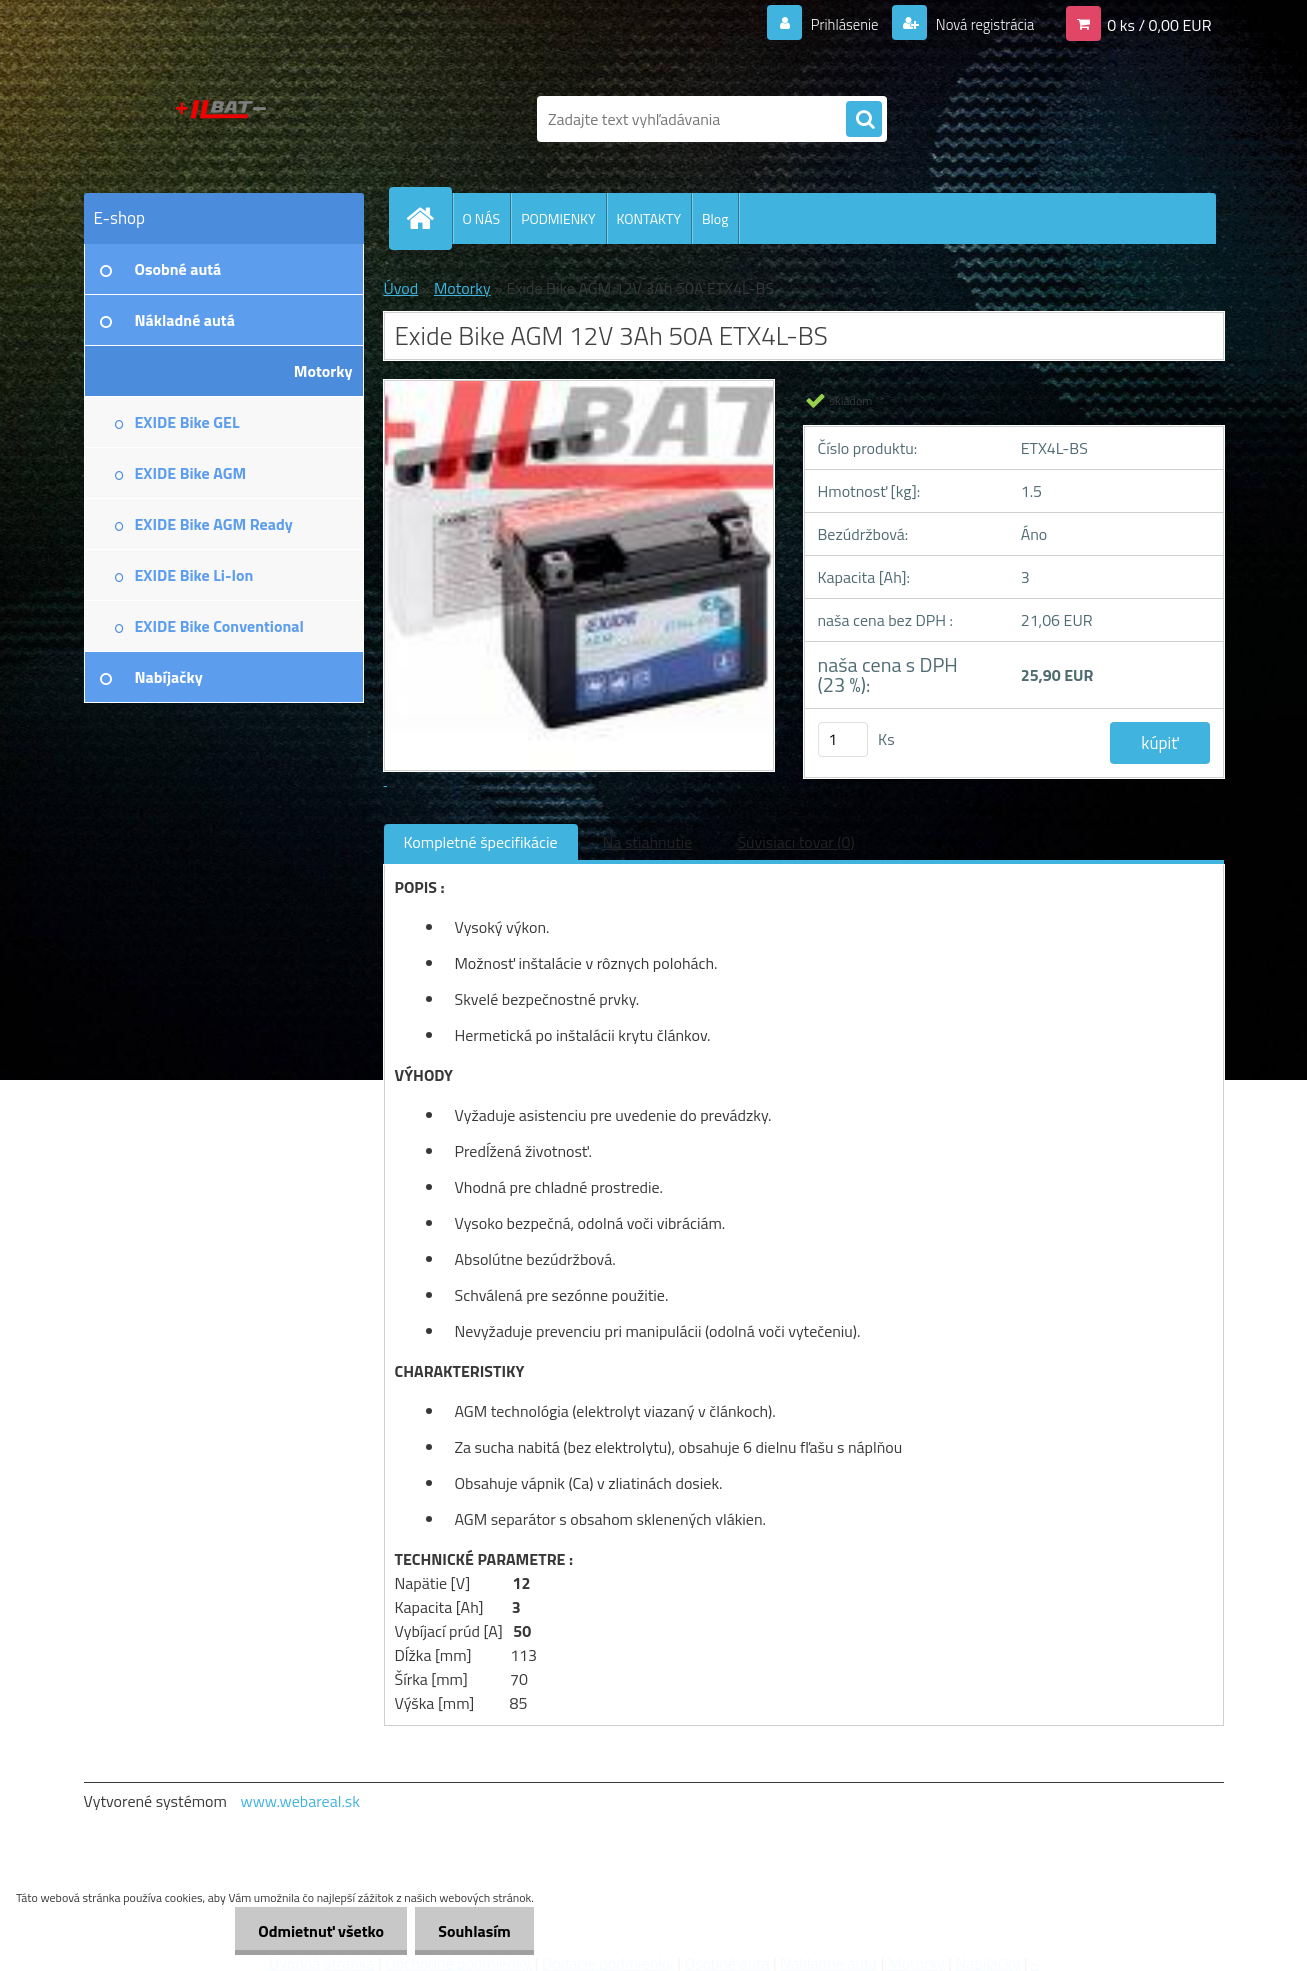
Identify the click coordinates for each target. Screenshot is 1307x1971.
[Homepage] (429, 218)
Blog (715, 218)
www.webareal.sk (300, 1801)
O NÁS (482, 218)
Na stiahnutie (648, 842)
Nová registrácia (978, 24)
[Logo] (221, 119)
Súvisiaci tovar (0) (795, 842)
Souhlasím (472, 1931)
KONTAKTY (649, 218)
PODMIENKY (558, 218)
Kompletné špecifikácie (481, 842)
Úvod (401, 288)
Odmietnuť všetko (316, 1931)
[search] (864, 120)
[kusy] (843, 739)
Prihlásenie (832, 24)
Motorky (462, 288)
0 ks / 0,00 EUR (1159, 24)
